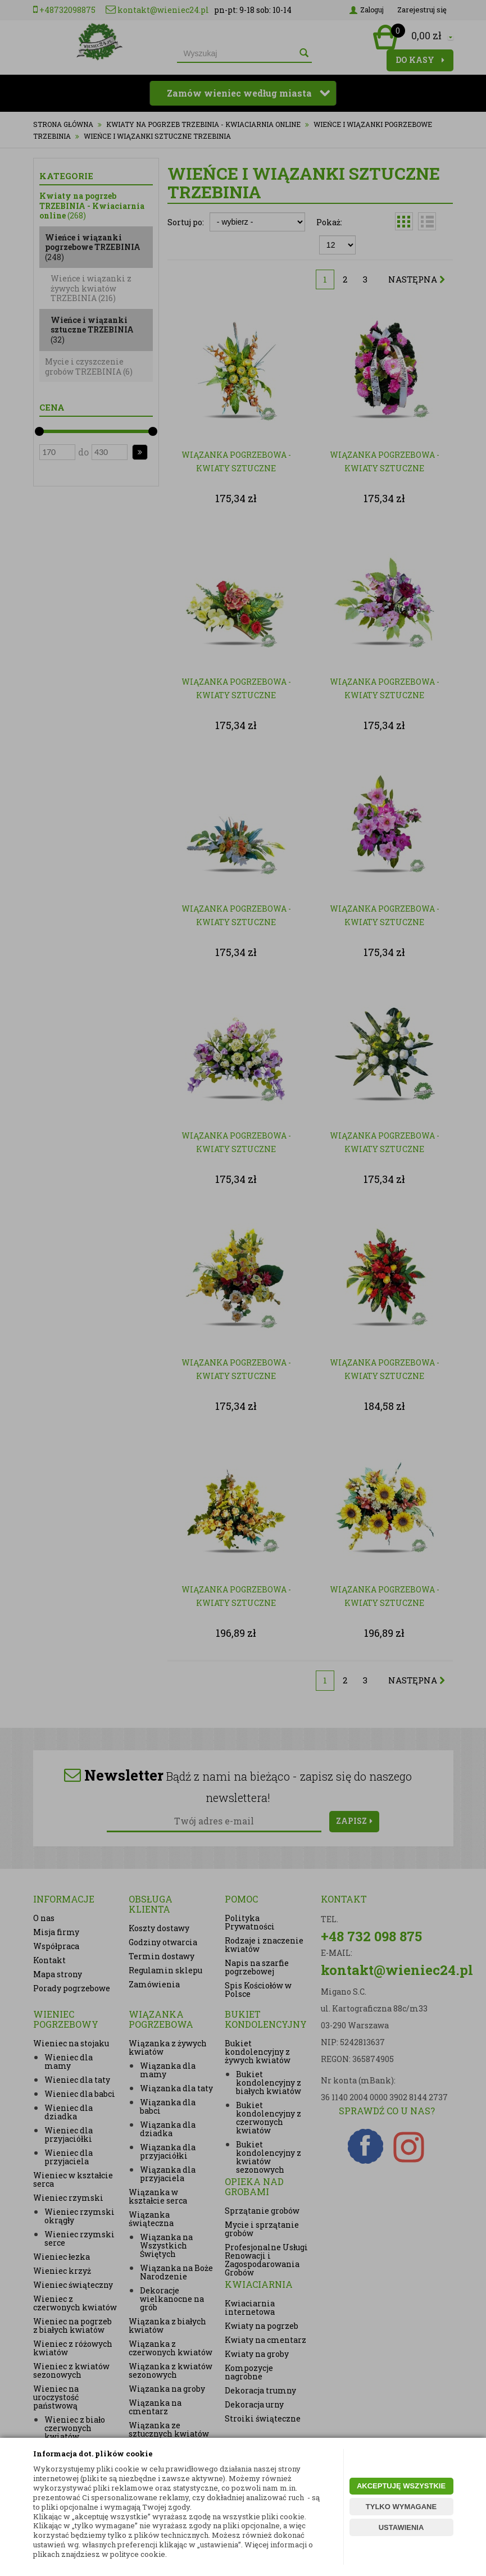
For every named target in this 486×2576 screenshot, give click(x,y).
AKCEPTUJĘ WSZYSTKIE (401, 2486)
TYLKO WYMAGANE (401, 2506)
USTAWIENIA (401, 2527)
